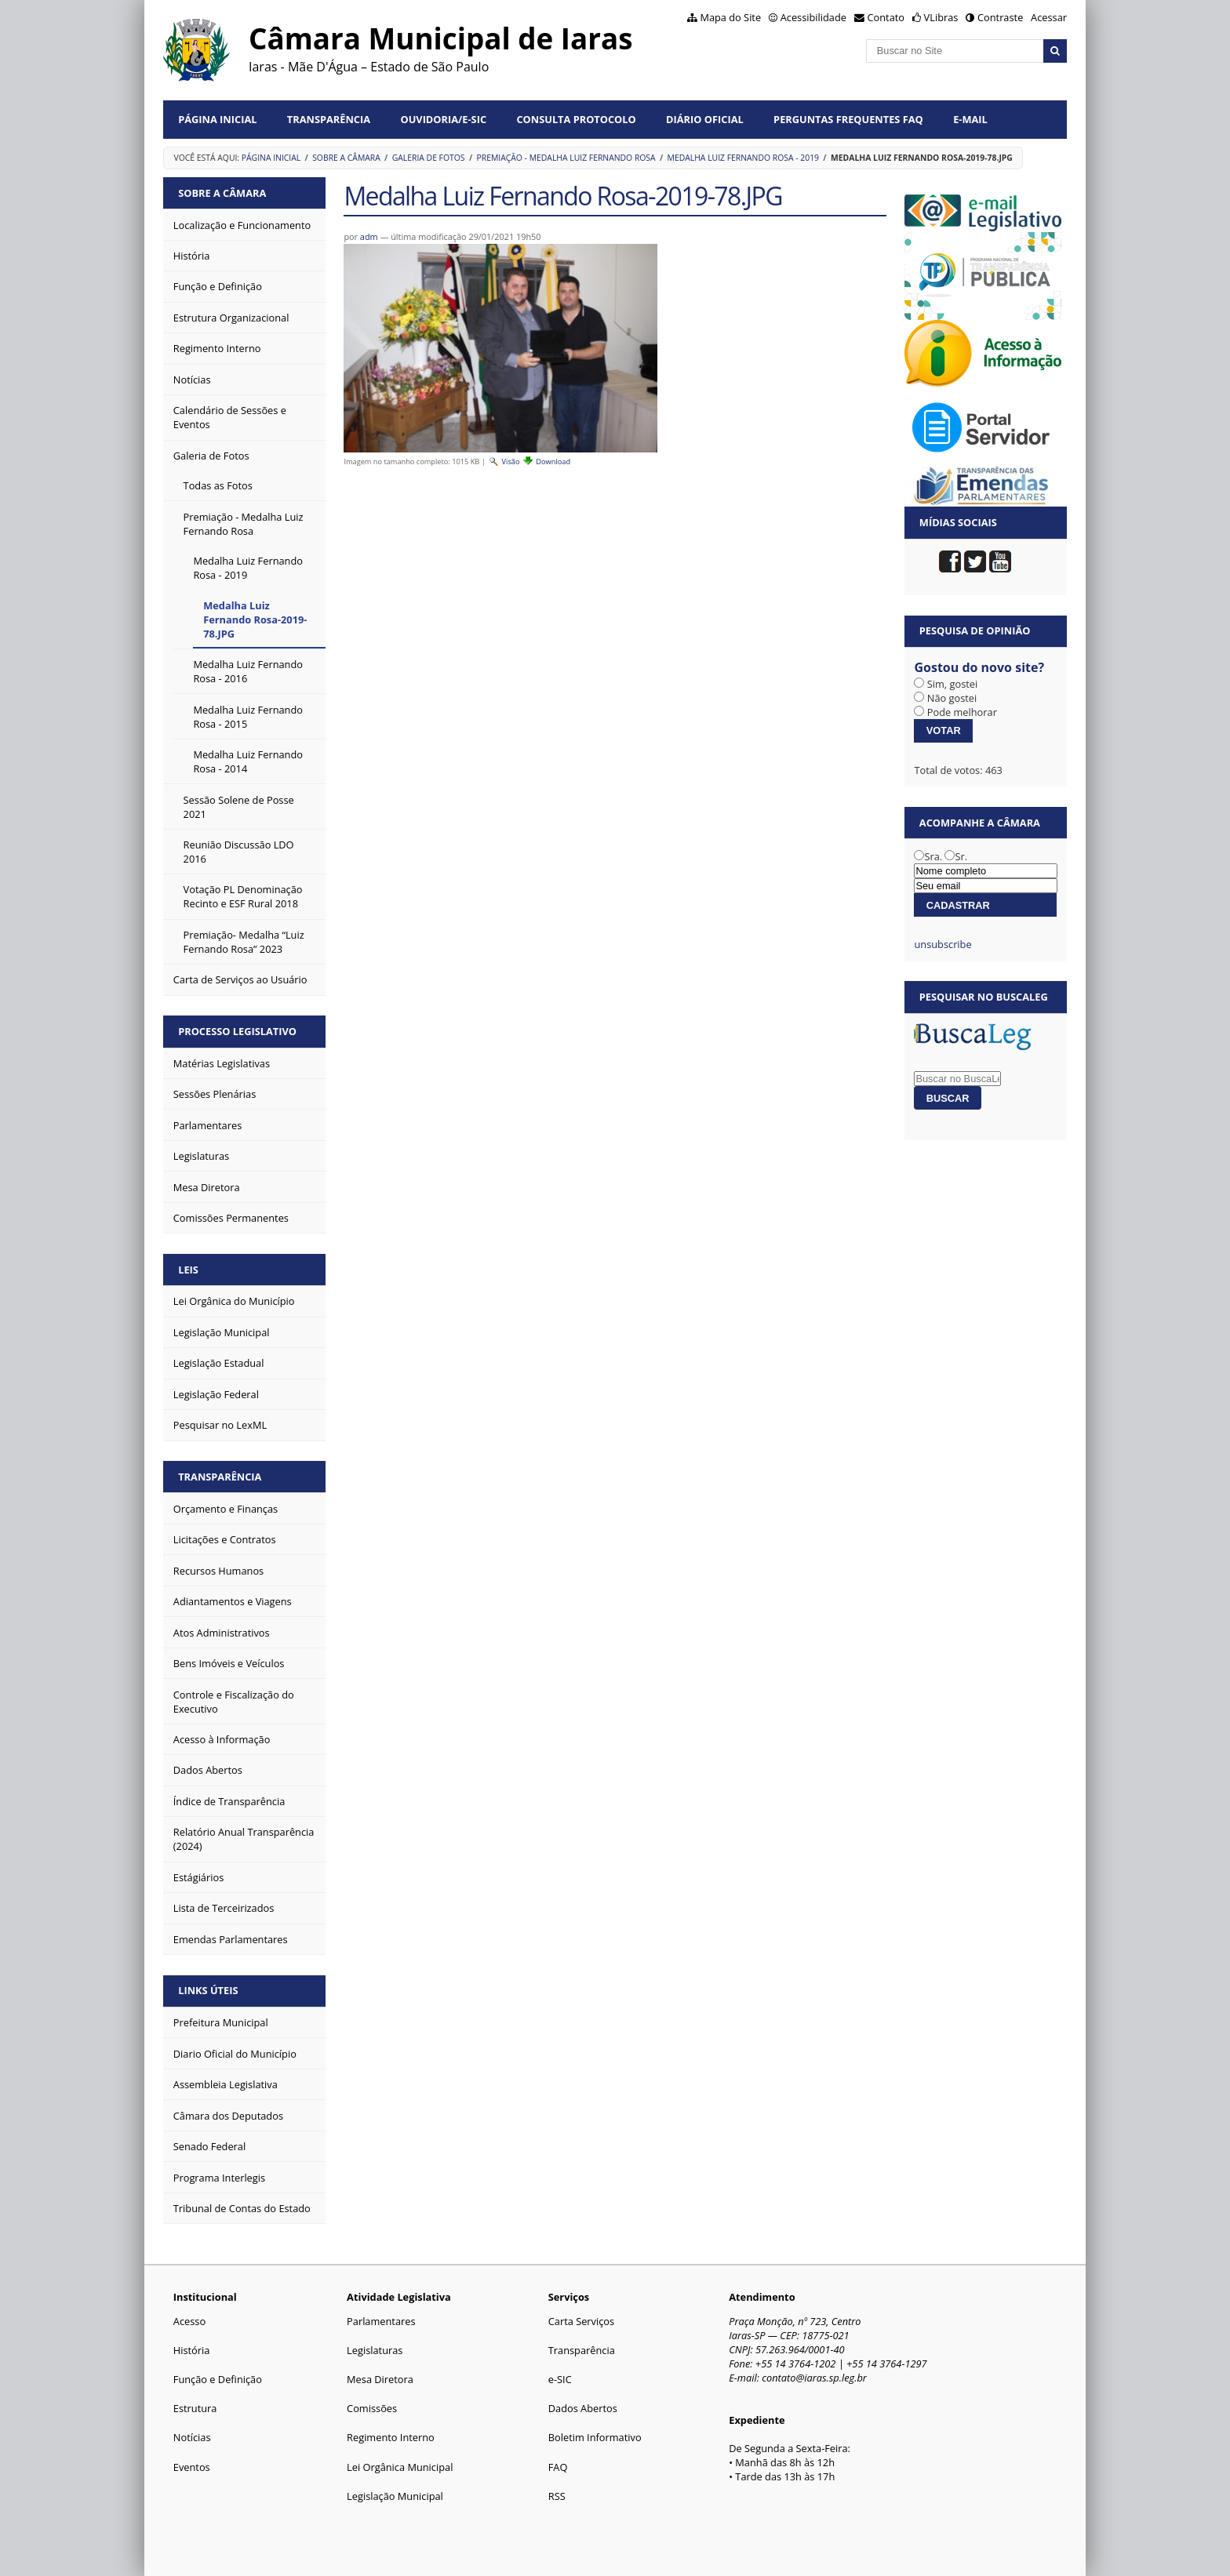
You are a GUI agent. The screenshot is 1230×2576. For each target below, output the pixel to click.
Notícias (192, 2437)
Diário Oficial (705, 119)
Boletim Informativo (595, 2437)
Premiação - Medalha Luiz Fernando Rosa (565, 157)
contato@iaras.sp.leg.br (814, 2378)
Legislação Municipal (395, 2496)
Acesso (189, 2321)
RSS (557, 2496)
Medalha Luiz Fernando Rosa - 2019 (744, 157)
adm (369, 236)
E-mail (970, 119)
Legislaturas (374, 2350)
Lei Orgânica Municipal (400, 2467)
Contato (886, 17)
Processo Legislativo (237, 1031)
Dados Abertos (582, 2408)
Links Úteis (208, 1990)
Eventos (191, 2467)
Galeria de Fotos (428, 157)
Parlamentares (381, 2321)
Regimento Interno (391, 2437)
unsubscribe (942, 944)
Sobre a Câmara (346, 157)
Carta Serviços (581, 2321)
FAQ (558, 2467)
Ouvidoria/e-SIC (443, 119)
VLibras (941, 17)
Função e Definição (217, 2379)
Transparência (328, 119)
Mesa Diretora (380, 2379)
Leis (188, 1270)
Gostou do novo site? (979, 667)
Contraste (1000, 17)
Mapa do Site (730, 17)
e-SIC (560, 2379)
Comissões (372, 2408)
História (191, 2350)
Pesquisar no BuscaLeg (983, 997)
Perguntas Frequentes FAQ (848, 119)
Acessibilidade (813, 17)
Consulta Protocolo (575, 119)
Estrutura (195, 2408)
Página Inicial (217, 119)
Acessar (1049, 17)
